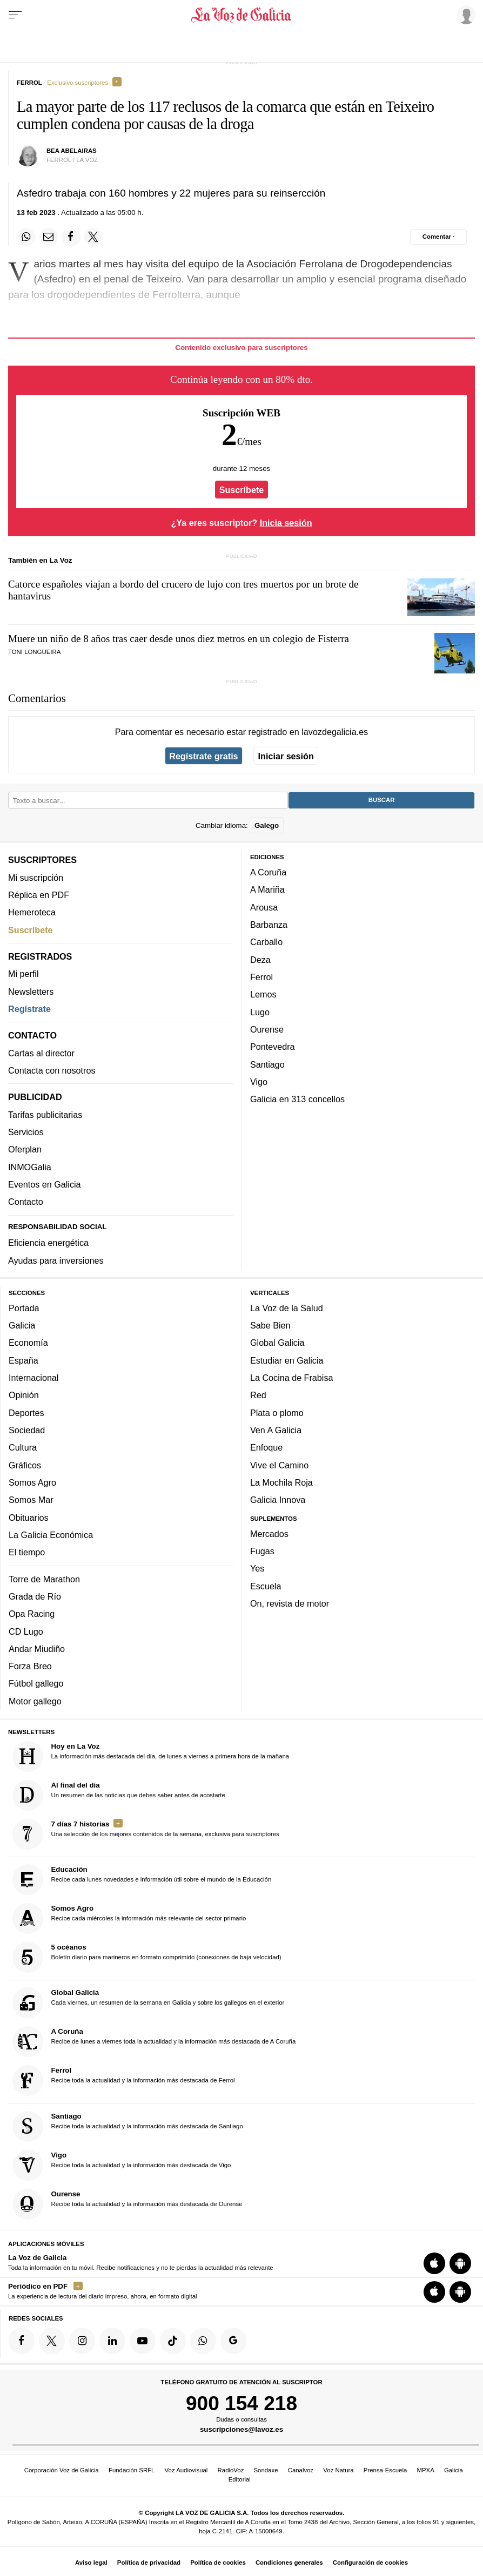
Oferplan (25, 1150)
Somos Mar (31, 1500)
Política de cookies (218, 2562)
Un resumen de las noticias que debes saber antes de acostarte (118, 1795)
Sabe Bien (270, 1325)
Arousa (264, 907)
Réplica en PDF (38, 895)
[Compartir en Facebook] (71, 237)
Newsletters (30, 991)
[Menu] (15, 15)
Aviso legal (91, 2562)
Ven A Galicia (275, 1430)
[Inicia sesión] (464, 14)
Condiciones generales (289, 2562)
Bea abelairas (71, 150)
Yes (257, 1569)
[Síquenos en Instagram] (82, 2341)
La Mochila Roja (281, 1482)
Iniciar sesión (286, 756)
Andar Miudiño (37, 1649)
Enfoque (266, 1448)
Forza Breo (30, 1666)
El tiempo (27, 1552)
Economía (28, 1343)
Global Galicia (277, 1343)
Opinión (24, 1395)
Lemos (263, 995)
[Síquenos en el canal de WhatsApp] (203, 2341)
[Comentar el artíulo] (438, 236)
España (23, 1360)
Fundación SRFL (132, 2470)
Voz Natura (338, 2470)
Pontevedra (272, 1047)
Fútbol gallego (36, 1684)
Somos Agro (32, 1482)
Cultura (23, 1448)
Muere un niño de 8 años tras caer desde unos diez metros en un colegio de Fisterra (178, 638)
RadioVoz (231, 2470)
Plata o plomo (277, 1413)
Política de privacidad (148, 2562)
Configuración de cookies (370, 2562)
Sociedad (27, 1430)
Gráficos (25, 1465)
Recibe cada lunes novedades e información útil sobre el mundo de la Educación (142, 1879)
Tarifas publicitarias (45, 1115)
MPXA (425, 2470)
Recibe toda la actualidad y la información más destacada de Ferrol (123, 2081)
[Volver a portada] (241, 15)
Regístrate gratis (203, 756)
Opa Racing (32, 1614)
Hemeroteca (32, 913)
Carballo (266, 942)
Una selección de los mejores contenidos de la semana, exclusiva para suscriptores (145, 1834)
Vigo (258, 1082)
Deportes (26, 1413)
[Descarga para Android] (460, 2264)
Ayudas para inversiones (55, 1260)
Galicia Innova (277, 1500)
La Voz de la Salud (286, 1308)
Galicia (22, 1325)
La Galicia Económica (51, 1535)
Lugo (260, 1012)
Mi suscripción (35, 877)
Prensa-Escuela (385, 2470)
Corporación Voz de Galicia (61, 2470)
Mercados (269, 1534)
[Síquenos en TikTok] (173, 2341)
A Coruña (268, 872)
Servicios (25, 1132)
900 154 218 (241, 2403)
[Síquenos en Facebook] (22, 2341)
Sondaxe (266, 2470)
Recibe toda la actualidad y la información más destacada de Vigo (121, 2165)
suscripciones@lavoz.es (241, 2430)
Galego (266, 825)
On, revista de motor (289, 1603)
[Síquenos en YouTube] (143, 2341)
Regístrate (29, 1009)
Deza (260, 960)
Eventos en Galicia (44, 1184)
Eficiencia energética (48, 1243)
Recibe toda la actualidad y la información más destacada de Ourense (127, 2204)
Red (258, 1395)
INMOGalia (29, 1167)
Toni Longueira (34, 652)
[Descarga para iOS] (434, 2264)
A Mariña (267, 890)
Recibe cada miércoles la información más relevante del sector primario (129, 1918)
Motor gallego (35, 1701)
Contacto (25, 1202)
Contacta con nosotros (52, 1070)
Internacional (33, 1378)
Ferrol (261, 977)
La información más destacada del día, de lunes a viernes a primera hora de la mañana (151, 1756)
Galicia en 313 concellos (297, 1099)
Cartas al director (41, 1053)
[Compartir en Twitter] (93, 237)
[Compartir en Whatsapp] (26, 237)
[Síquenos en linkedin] (112, 2341)
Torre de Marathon (44, 1579)
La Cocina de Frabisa (291, 1378)
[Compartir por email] (48, 237)
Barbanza (268, 924)
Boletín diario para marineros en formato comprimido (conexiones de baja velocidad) (146, 1957)
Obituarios (29, 1517)
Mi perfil (23, 974)
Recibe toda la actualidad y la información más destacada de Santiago (127, 2126)
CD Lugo (26, 1631)
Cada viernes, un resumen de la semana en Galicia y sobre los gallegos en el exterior (148, 2003)
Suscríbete (241, 490)
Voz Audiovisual (186, 2470)
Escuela (265, 1586)
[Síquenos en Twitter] (52, 2341)
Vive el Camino (279, 1465)
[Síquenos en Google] (233, 2341)
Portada (24, 1308)
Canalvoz (301, 2470)
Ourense (267, 1029)
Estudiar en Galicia (286, 1360)
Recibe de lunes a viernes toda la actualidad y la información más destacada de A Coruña (154, 2042)
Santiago (267, 1064)
